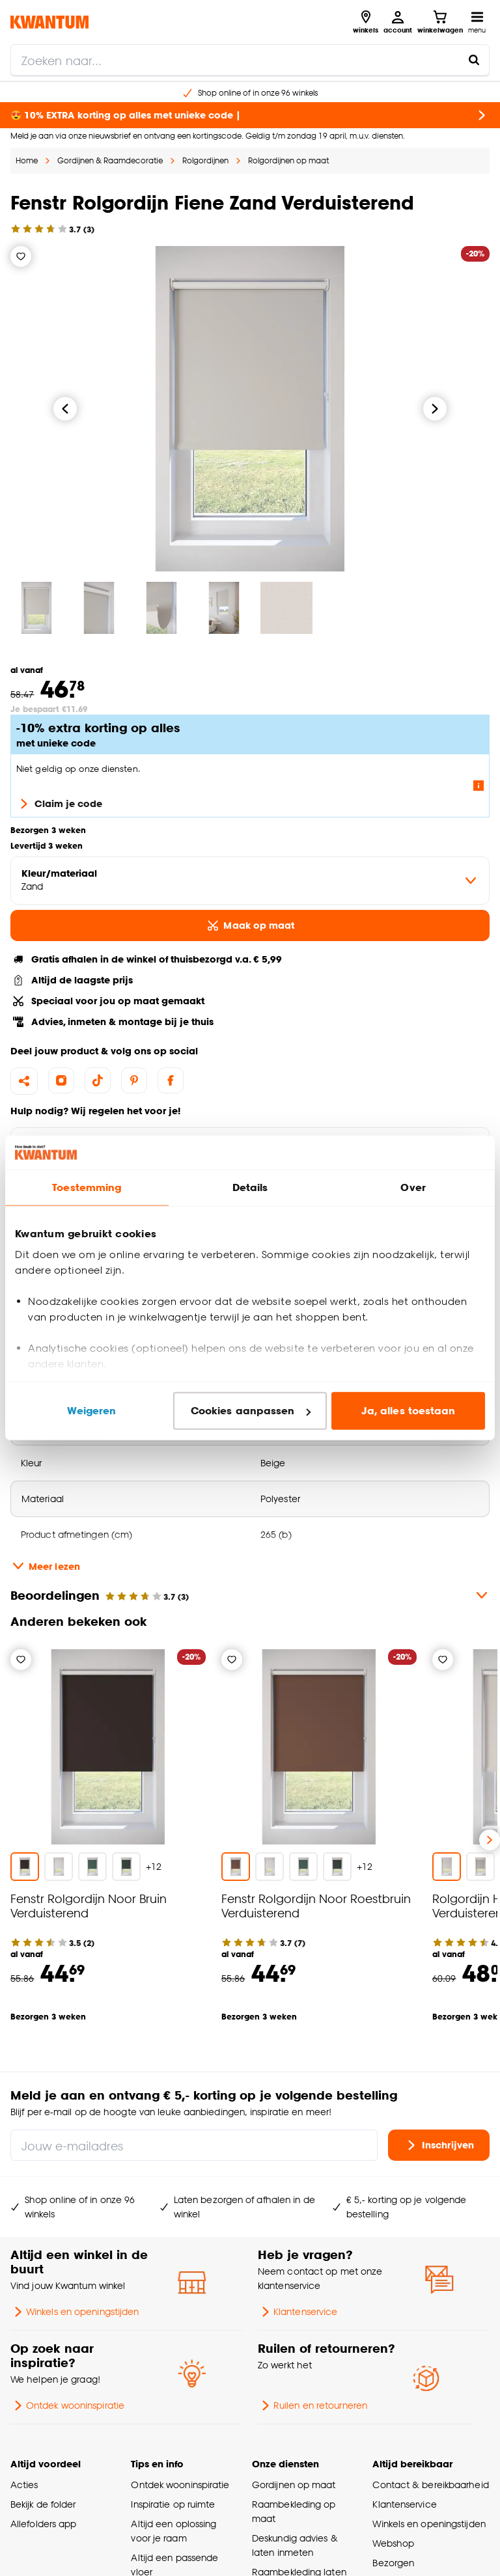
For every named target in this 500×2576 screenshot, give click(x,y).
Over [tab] (412, 1187)
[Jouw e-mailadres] (194, 2145)
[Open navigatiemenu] (477, 22)
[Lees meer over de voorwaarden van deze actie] (478, 785)
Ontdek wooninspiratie (67, 2405)
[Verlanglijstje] (20, 256)
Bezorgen (393, 2562)
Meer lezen (45, 1566)
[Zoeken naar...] (474, 60)
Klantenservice (297, 2312)
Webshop (393, 2543)
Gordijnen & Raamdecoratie (110, 160)
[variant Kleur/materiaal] (250, 880)
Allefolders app (43, 2523)
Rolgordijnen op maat (288, 160)
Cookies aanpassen (251, 1410)
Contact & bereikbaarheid (430, 2484)
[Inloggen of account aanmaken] (397, 22)
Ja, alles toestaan (408, 1410)
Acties (24, 2484)
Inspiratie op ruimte (173, 2504)
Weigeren (91, 1410)
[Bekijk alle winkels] (366, 22)
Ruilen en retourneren (312, 2405)
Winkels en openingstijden (74, 2312)
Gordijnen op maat (294, 2484)
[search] (250, 59)
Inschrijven (439, 2145)
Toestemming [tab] (86, 1187)
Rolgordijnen (205, 160)
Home (27, 160)
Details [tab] (250, 1187)
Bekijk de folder (43, 2504)
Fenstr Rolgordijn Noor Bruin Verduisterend (88, 1905)
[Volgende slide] (489, 1839)
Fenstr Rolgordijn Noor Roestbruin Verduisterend (316, 1905)
